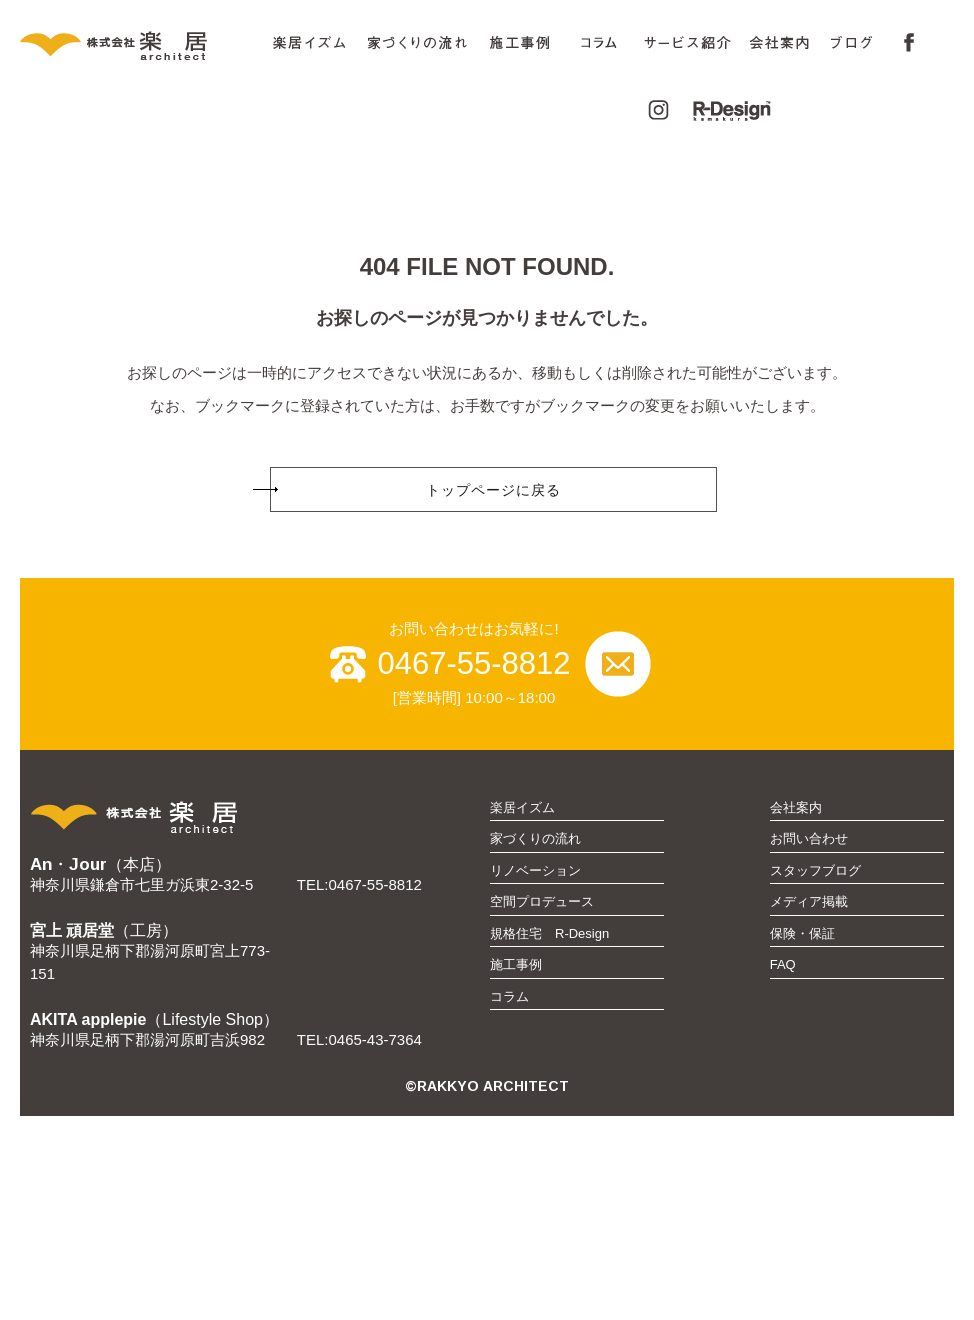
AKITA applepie (88, 1223)
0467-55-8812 (473, 867)
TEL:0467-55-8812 (359, 1088)
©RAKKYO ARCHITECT (487, 1289)
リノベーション (535, 1074)
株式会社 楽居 (140, 43)
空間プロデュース (542, 1105)
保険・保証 (802, 1137)
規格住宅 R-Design (549, 1137)
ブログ (853, 43)
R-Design (721, 110)
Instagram (652, 110)
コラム (599, 46)
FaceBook (903, 43)
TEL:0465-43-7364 (359, 1243)
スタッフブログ (815, 1074)
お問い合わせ (809, 1042)
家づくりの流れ (418, 43)
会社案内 (796, 1011)
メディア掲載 (809, 1105)
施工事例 (520, 43)
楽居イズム (309, 43)
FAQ (783, 1168)
